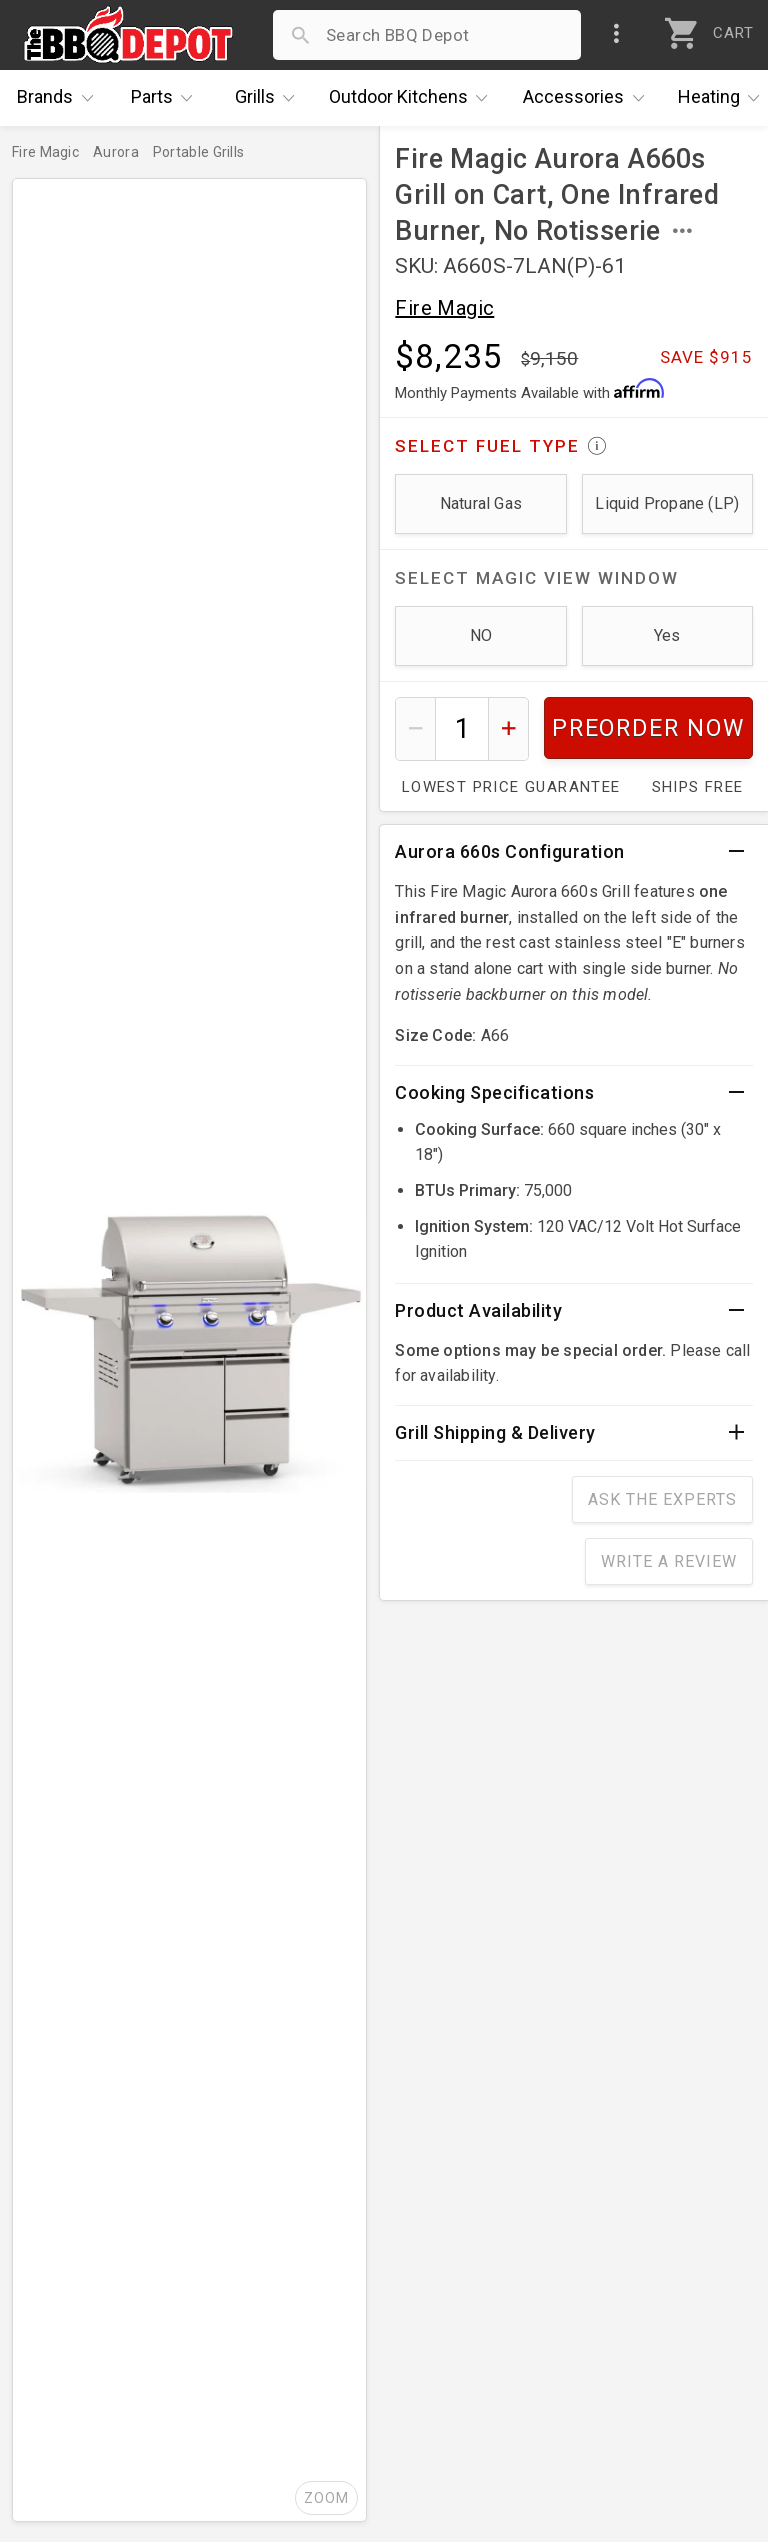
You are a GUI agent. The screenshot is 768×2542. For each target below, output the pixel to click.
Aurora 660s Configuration (510, 851)
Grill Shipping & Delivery (495, 1432)
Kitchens (413, 98)
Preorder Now (648, 728)
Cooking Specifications (494, 1092)
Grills (270, 98)
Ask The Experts (662, 1499)
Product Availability (478, 1310)
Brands (60, 98)
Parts (167, 98)
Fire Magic (444, 308)
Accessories (588, 98)
